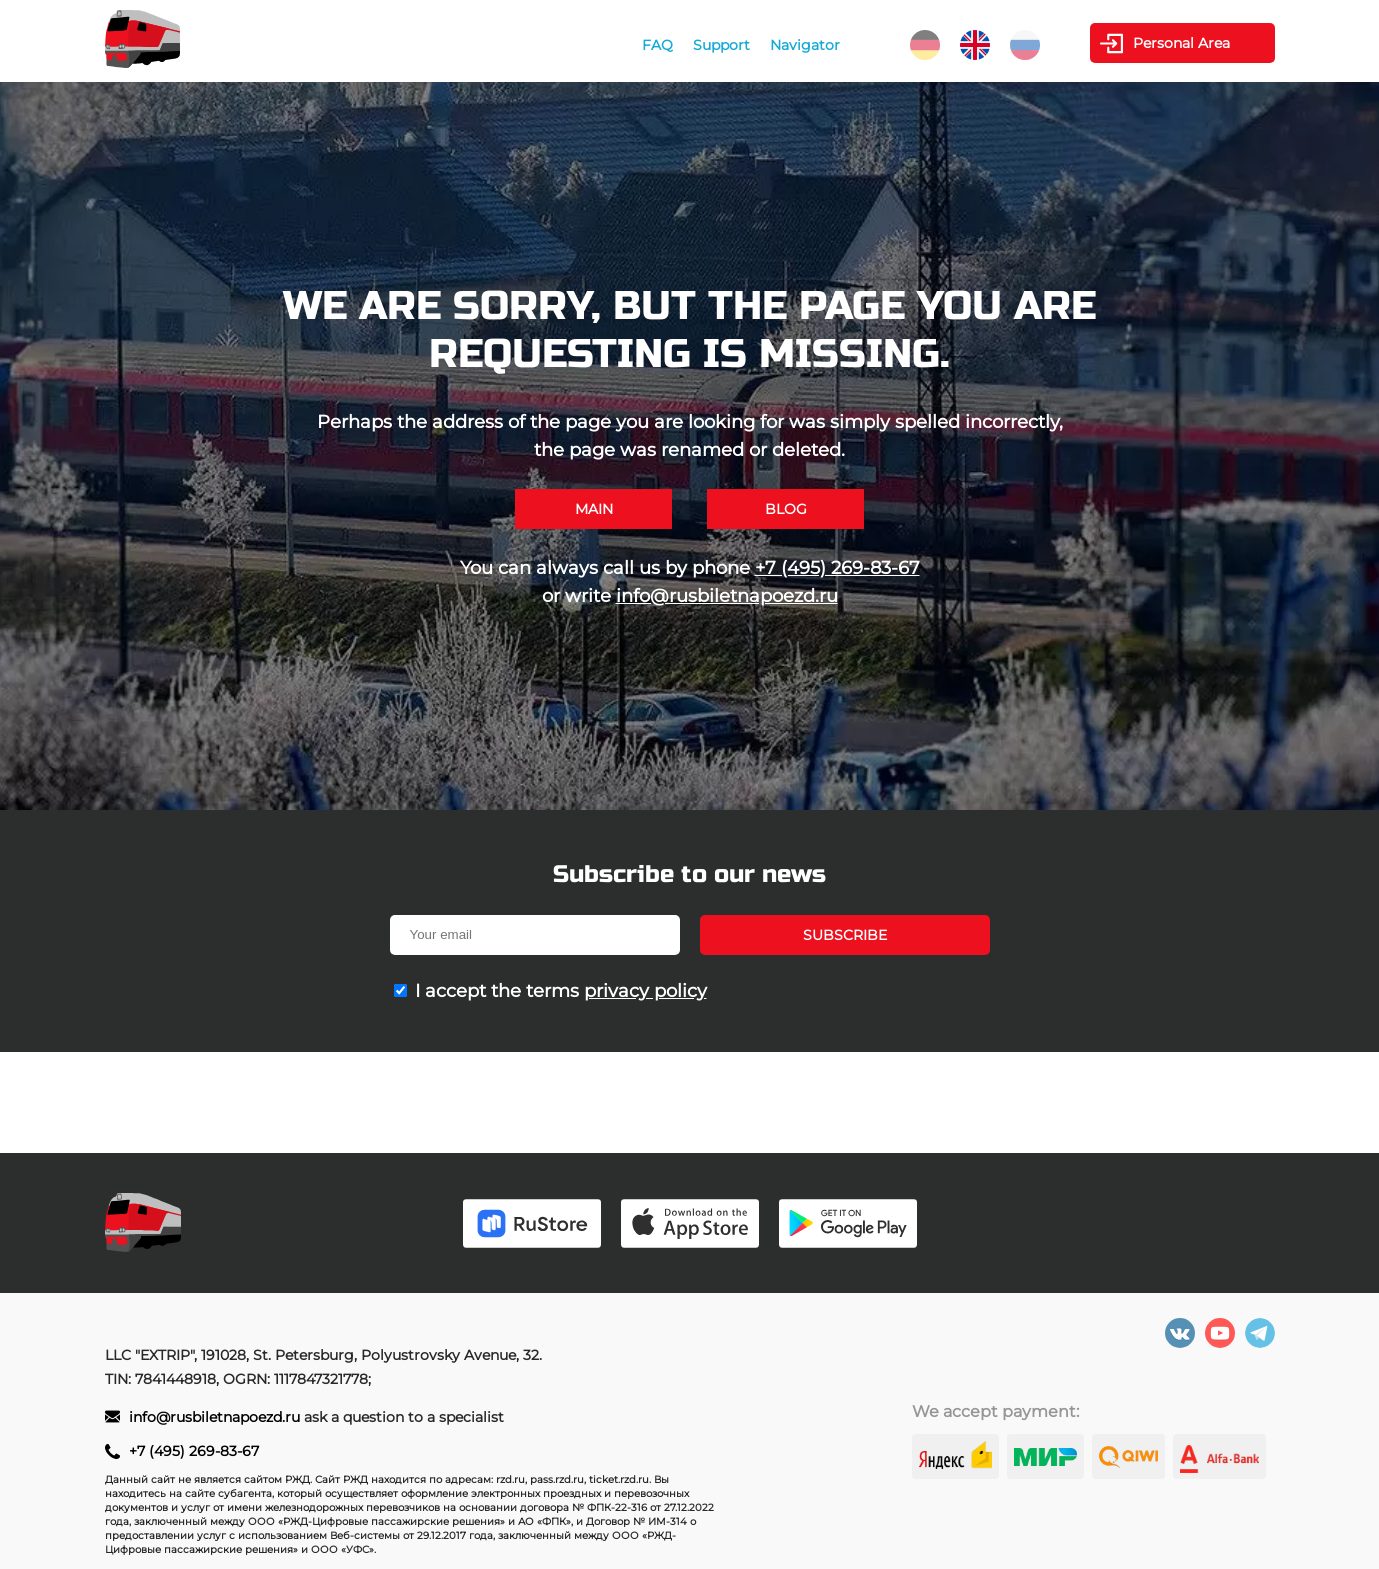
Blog (786, 509)
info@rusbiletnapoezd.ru (727, 596)
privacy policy (645, 991)
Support (721, 45)
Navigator (805, 45)
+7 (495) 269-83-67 (837, 568)
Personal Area (1181, 43)
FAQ (657, 45)
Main (594, 509)
